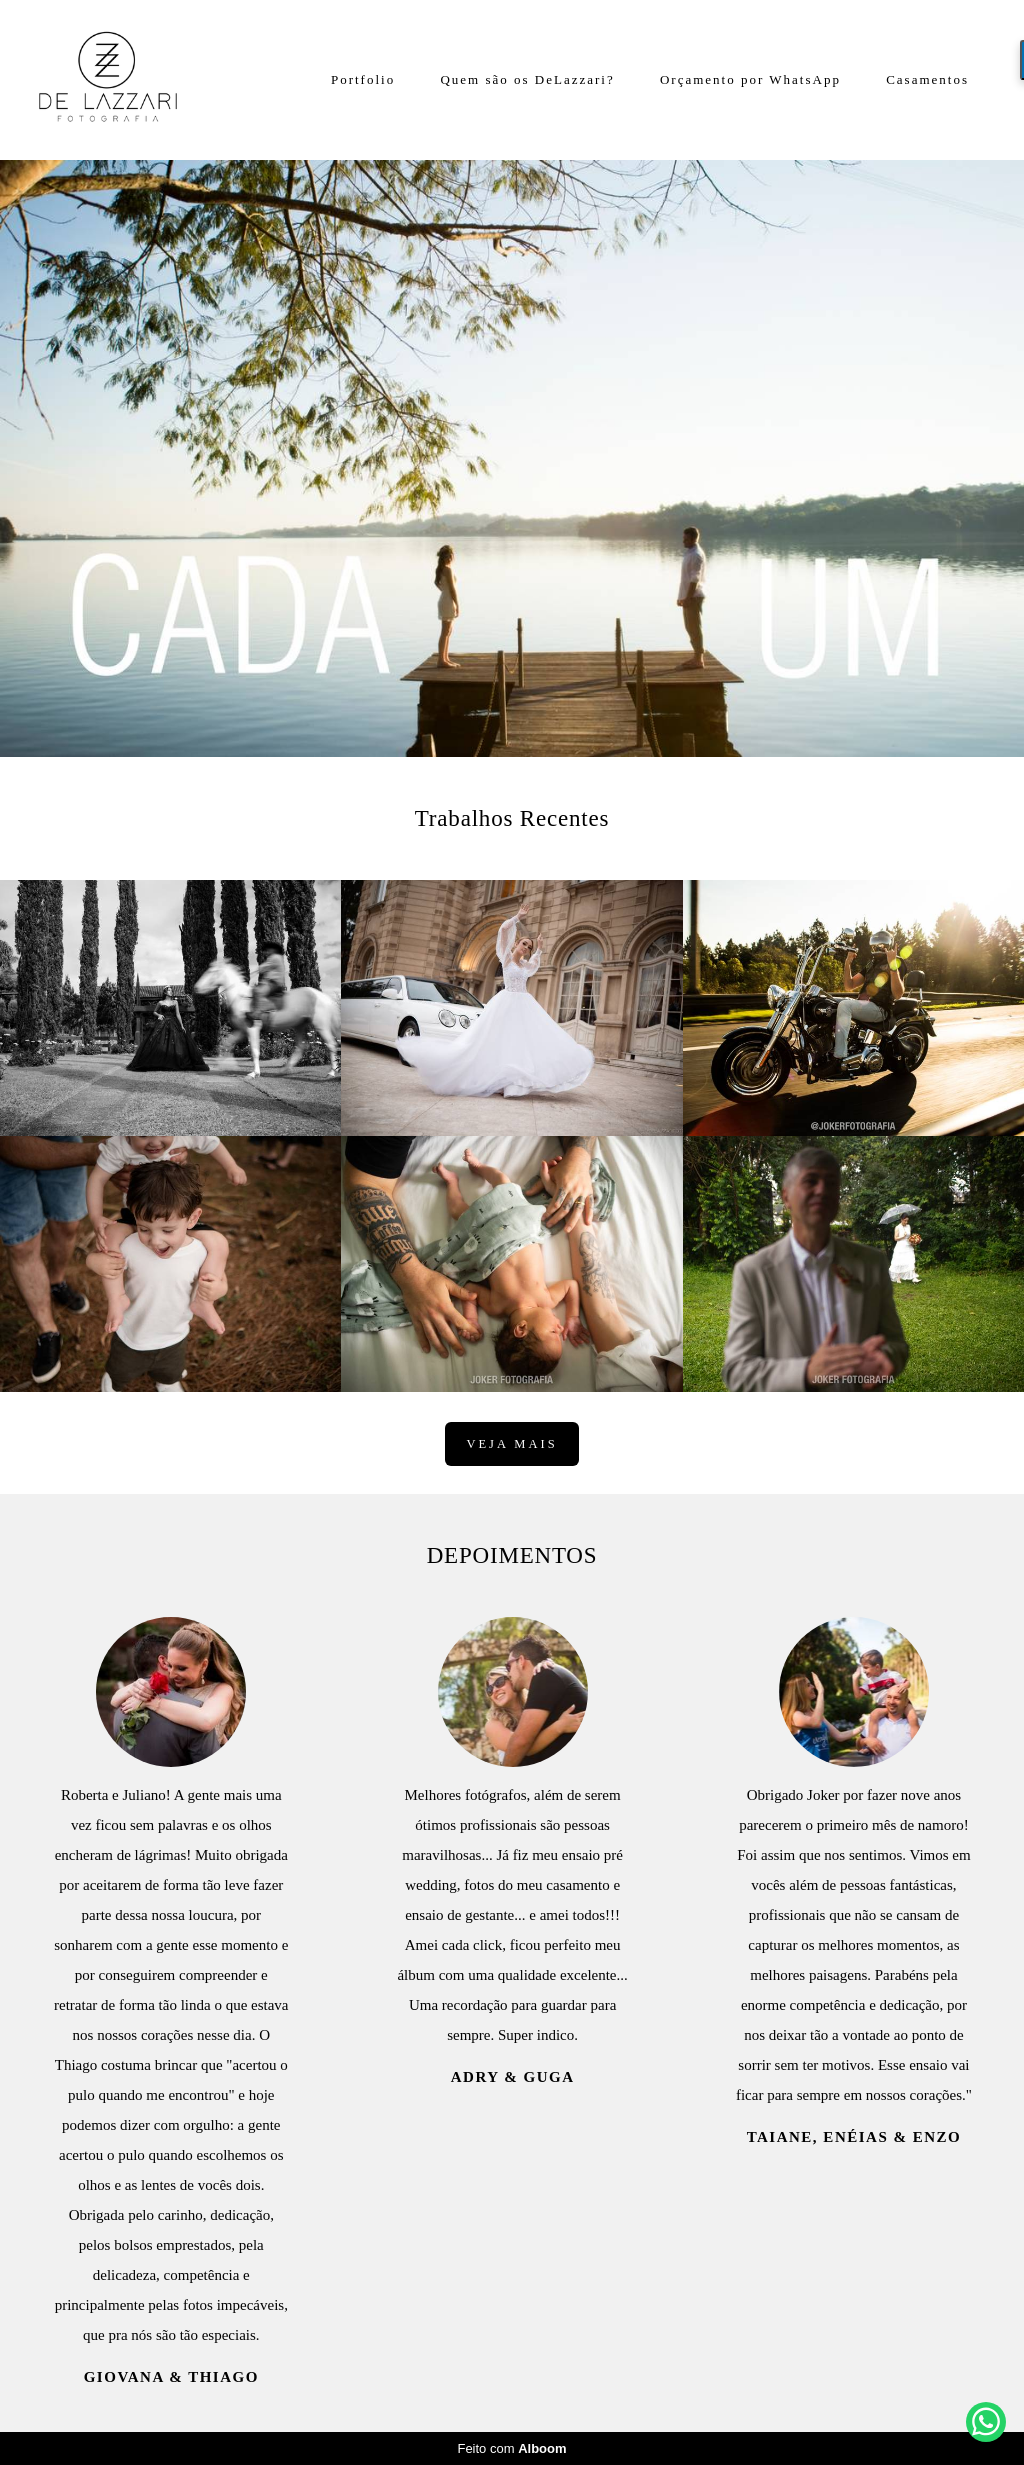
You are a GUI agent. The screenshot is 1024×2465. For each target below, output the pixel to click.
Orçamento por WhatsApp (750, 79)
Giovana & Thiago (171, 2377)
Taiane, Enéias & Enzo (854, 2137)
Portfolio (363, 79)
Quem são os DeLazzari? (527, 79)
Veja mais (511, 1444)
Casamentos (927, 79)
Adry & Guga (513, 2077)
